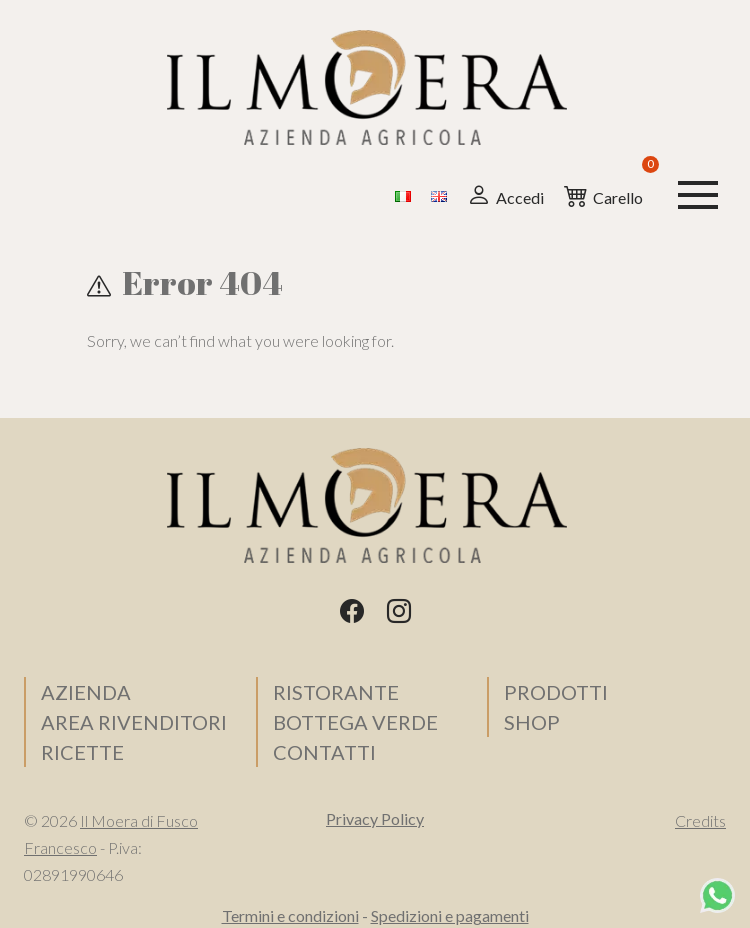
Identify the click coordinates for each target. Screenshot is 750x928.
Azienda (86, 692)
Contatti (324, 752)
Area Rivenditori (134, 722)
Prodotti (556, 692)
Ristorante (336, 692)
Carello (603, 193)
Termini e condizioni (290, 915)
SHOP (532, 722)
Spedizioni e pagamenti (450, 915)
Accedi (505, 194)
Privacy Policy (375, 818)
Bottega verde (355, 722)
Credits (700, 820)
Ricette (82, 752)
